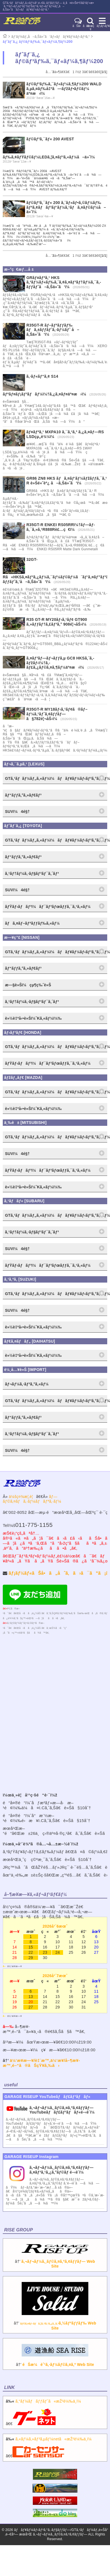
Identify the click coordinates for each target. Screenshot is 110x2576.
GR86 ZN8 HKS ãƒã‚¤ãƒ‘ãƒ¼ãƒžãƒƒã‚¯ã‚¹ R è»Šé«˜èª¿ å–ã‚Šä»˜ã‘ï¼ (66, 480)
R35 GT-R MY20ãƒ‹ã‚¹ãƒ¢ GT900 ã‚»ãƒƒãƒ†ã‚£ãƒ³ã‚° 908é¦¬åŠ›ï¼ (58, 621)
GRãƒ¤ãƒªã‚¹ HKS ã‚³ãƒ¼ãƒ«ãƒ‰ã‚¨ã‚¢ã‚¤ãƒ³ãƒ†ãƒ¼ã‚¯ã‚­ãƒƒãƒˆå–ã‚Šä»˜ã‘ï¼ (63, 282)
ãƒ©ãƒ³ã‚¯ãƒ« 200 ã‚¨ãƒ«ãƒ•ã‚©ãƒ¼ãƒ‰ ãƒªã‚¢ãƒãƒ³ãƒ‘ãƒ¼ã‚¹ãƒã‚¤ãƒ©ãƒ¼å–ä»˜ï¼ (66, 207)
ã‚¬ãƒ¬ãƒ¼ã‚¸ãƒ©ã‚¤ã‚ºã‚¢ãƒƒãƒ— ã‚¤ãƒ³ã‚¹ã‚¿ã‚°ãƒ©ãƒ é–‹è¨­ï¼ (61, 2169)
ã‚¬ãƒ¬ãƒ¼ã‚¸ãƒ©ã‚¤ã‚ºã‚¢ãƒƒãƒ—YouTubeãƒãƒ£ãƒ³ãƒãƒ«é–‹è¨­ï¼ (63, 2110)
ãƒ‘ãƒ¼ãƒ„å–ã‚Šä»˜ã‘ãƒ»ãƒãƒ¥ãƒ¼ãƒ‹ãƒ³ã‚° (50, 37)
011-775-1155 (33, 1525)
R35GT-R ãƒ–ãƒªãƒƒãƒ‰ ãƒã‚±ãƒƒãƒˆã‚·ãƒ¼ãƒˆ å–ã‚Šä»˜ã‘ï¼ (52, 330)
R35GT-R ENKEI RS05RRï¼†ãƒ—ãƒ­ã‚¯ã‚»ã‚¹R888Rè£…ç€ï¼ (60, 527)
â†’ (55, 2259)
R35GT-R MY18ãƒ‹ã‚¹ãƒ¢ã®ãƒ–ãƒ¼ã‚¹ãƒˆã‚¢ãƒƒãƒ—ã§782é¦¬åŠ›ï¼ (57, 714)
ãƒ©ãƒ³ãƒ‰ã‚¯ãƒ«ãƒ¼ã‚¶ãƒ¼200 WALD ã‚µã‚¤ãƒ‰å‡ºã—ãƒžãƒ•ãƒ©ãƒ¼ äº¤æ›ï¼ (63, 89)
